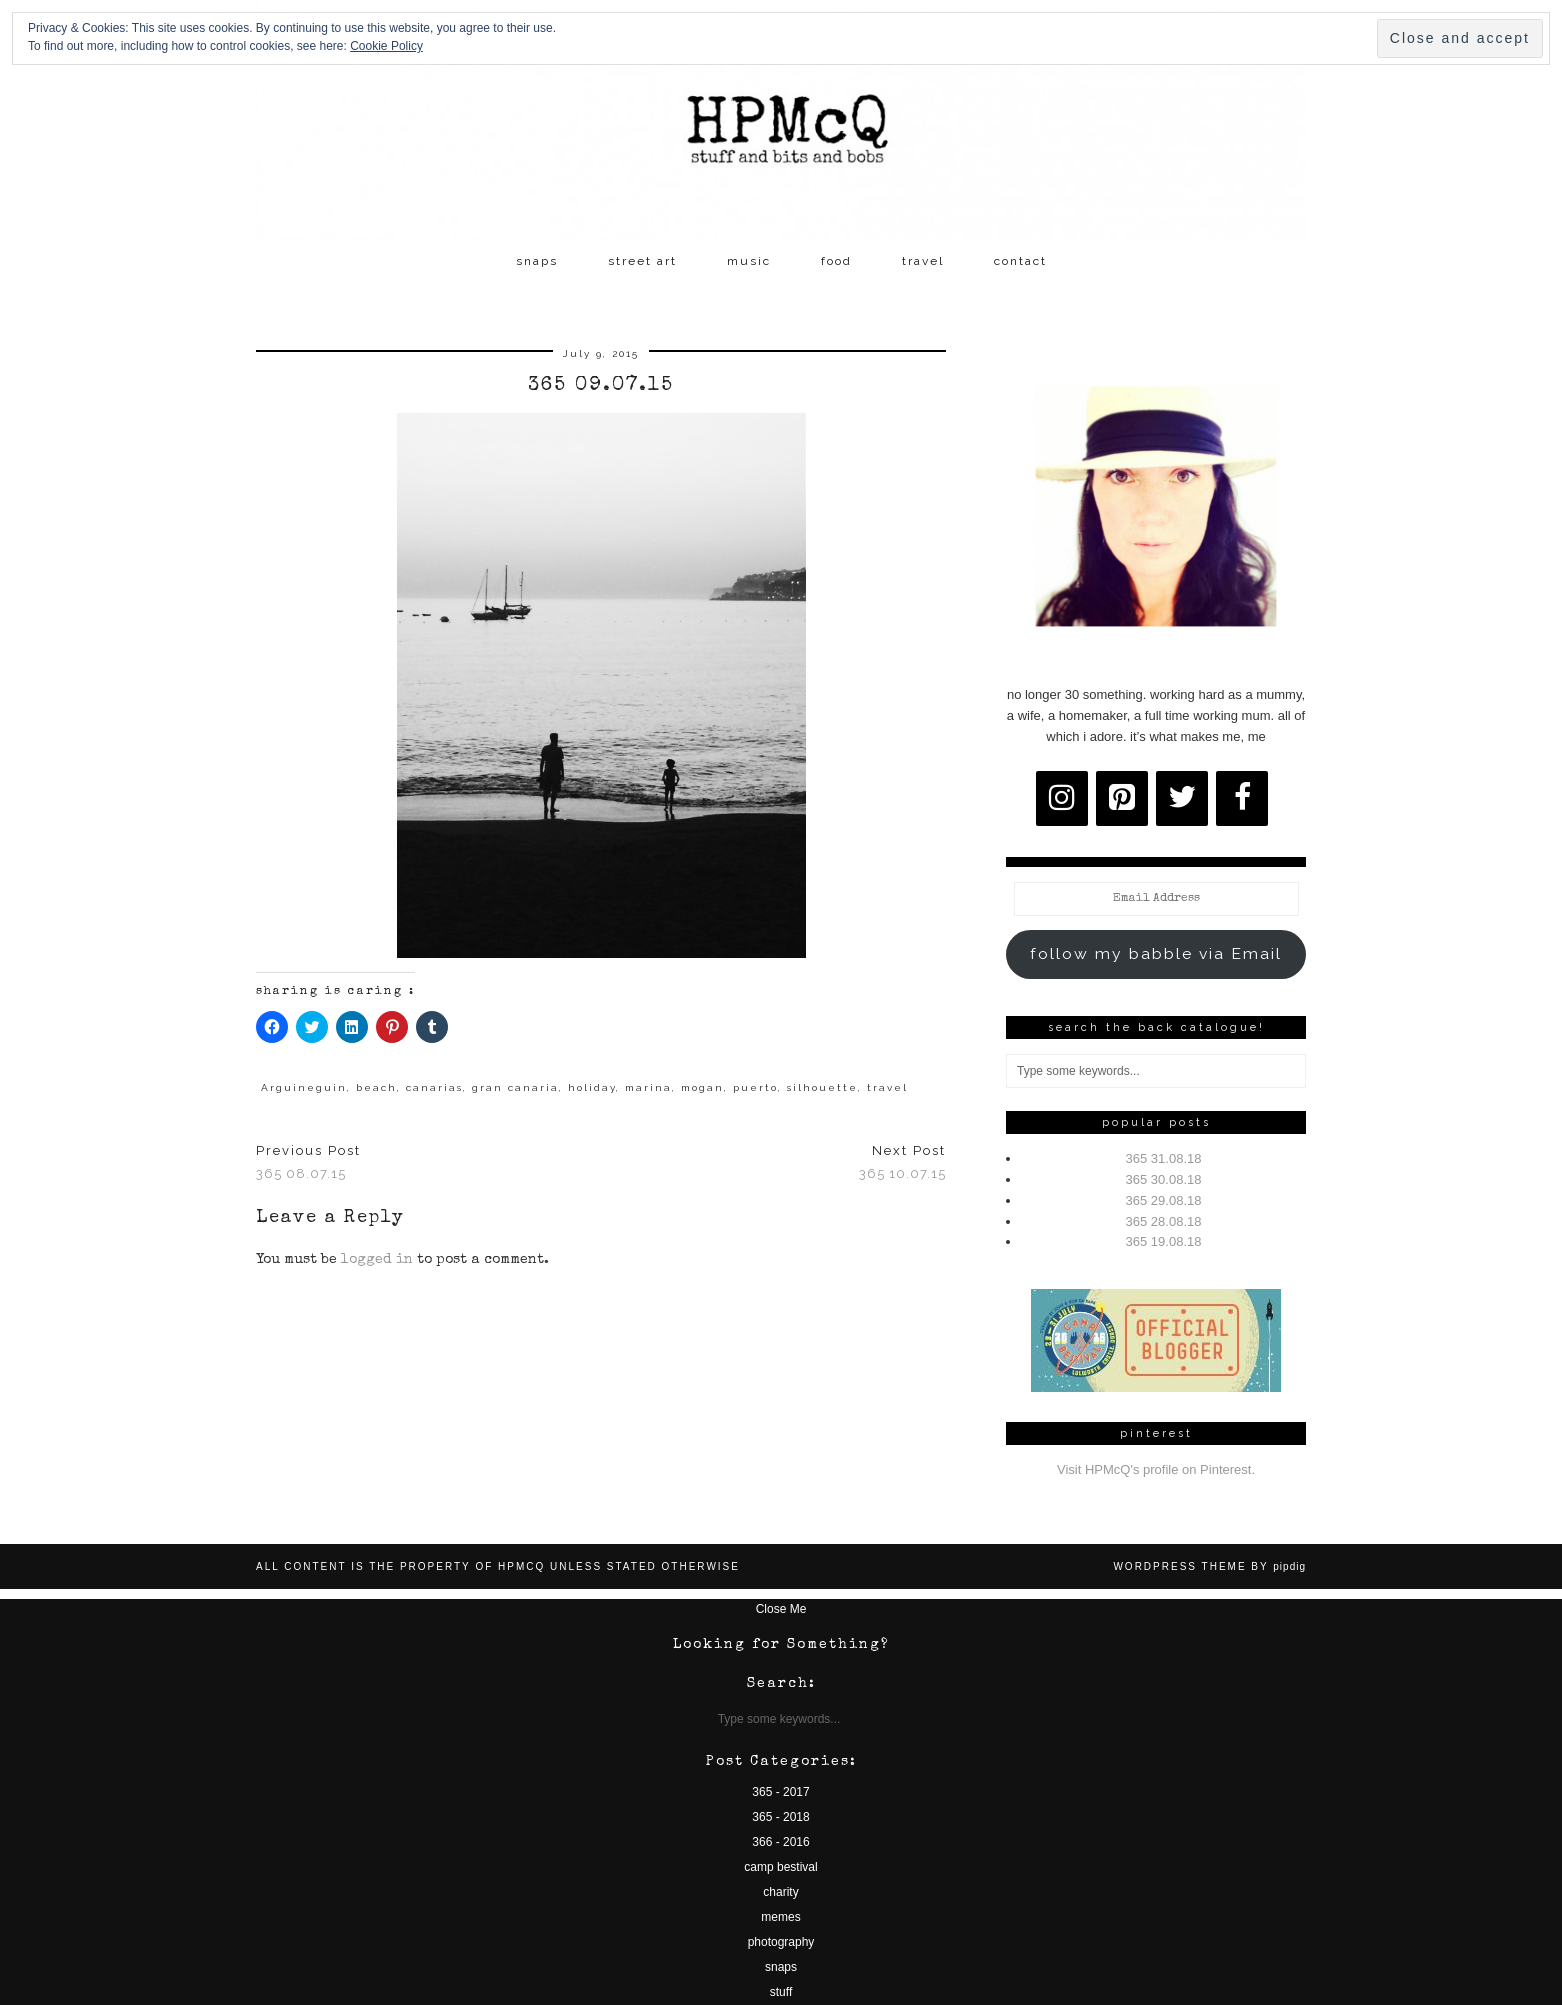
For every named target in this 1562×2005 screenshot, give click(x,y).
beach (376, 1087)
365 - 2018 (780, 1817)
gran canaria (515, 1087)
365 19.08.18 (1164, 1241)
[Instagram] (1062, 798)
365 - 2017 (780, 1792)
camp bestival (780, 1867)
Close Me (781, 1609)
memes (780, 1917)
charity (780, 1892)
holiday (592, 1087)
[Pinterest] (1122, 798)
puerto (755, 1087)
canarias (434, 1087)
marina (648, 1087)
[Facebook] (1242, 798)
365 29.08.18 (1164, 1200)
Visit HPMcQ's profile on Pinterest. (1156, 1469)
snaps (537, 261)
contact (1020, 261)
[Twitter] (1182, 798)
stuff (781, 1992)
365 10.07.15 (902, 1162)
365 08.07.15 (308, 1162)
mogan (702, 1087)
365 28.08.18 (1164, 1221)
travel (923, 261)
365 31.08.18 (1164, 1158)
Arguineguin (304, 1087)
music (749, 261)
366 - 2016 (780, 1842)
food (836, 261)
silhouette (822, 1087)
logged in (377, 1260)
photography (781, 1942)
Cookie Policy (386, 46)
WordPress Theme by (1209, 1566)
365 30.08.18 (1164, 1179)
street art (642, 261)
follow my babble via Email (1156, 953)
